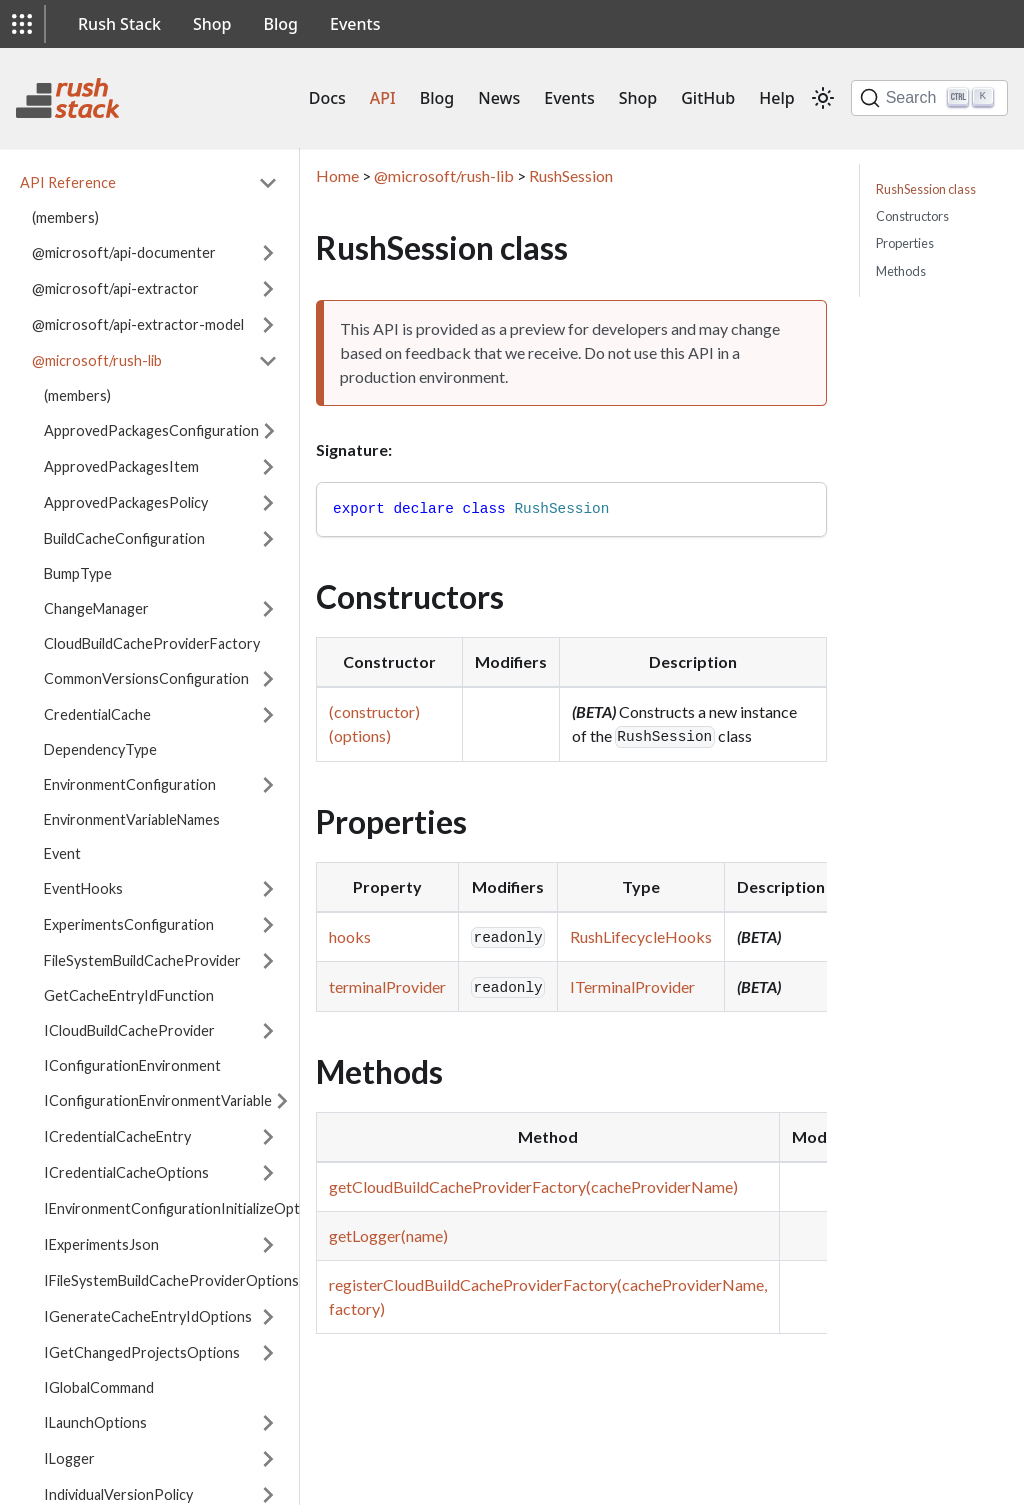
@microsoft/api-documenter (124, 252)
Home (337, 175)
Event (62, 853)
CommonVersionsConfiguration (146, 678)
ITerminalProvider (632, 986)
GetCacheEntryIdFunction (129, 995)
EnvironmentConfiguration (130, 784)
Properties (905, 243)
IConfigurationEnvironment (132, 1065)
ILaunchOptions (95, 1422)
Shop (212, 24)
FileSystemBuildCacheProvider (142, 960)
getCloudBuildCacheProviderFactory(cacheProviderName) (533, 1186)
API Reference (68, 182)
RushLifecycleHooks (641, 936)
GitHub (708, 98)
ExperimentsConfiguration (129, 924)
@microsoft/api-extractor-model (138, 324)
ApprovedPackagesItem (121, 466)
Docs (327, 98)
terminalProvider (387, 986)
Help (776, 98)
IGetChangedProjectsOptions (142, 1352)
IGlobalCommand (99, 1387)
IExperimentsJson (101, 1244)
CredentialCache (97, 714)
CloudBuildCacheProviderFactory (152, 643)
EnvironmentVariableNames (132, 819)
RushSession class (926, 189)
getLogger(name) (388, 1235)
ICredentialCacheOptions (126, 1172)
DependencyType (100, 749)
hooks (350, 936)
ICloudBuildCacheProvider (129, 1030)
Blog (281, 24)
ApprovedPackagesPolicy (126, 502)
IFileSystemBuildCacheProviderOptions (171, 1280)
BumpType (78, 573)
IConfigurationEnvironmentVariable (158, 1100)
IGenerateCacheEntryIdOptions (148, 1316)
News (499, 98)
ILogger (69, 1458)
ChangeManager (96, 608)
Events (355, 24)
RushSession (571, 175)
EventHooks (83, 888)
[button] (22, 24)
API (383, 98)
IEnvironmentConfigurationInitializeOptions (185, 1208)
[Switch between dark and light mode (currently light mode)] (823, 98)
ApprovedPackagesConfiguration (151, 430)
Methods (901, 271)
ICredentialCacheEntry (117, 1136)
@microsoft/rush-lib (97, 360)
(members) (65, 217)
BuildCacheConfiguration (124, 538)
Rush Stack (119, 24)
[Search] (929, 98)
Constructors (912, 216)
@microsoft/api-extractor (115, 288)
